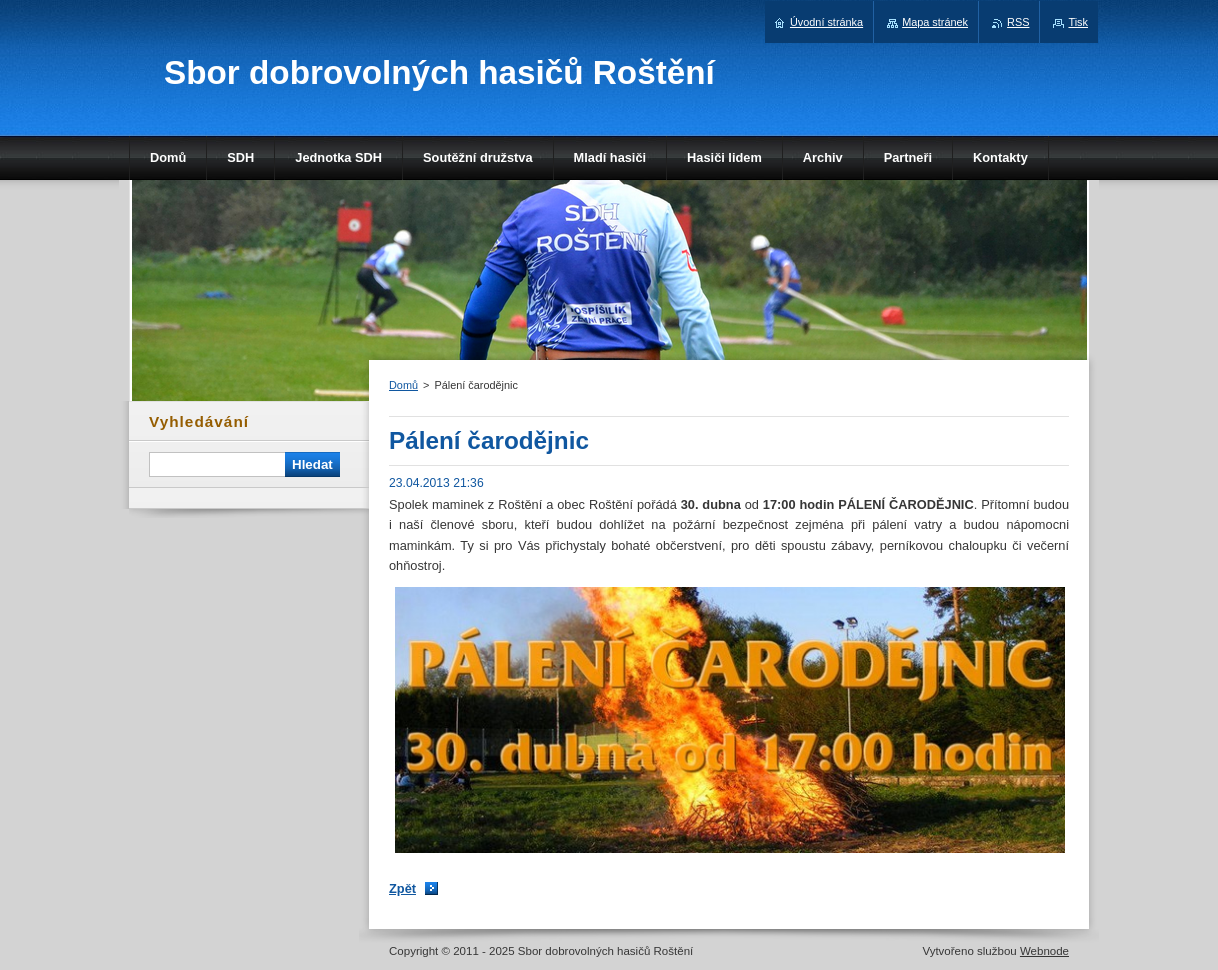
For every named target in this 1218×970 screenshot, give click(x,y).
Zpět (402, 888)
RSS (1018, 22)
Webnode (1044, 951)
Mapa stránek (935, 22)
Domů (403, 385)
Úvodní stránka (826, 22)
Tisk (1078, 22)
